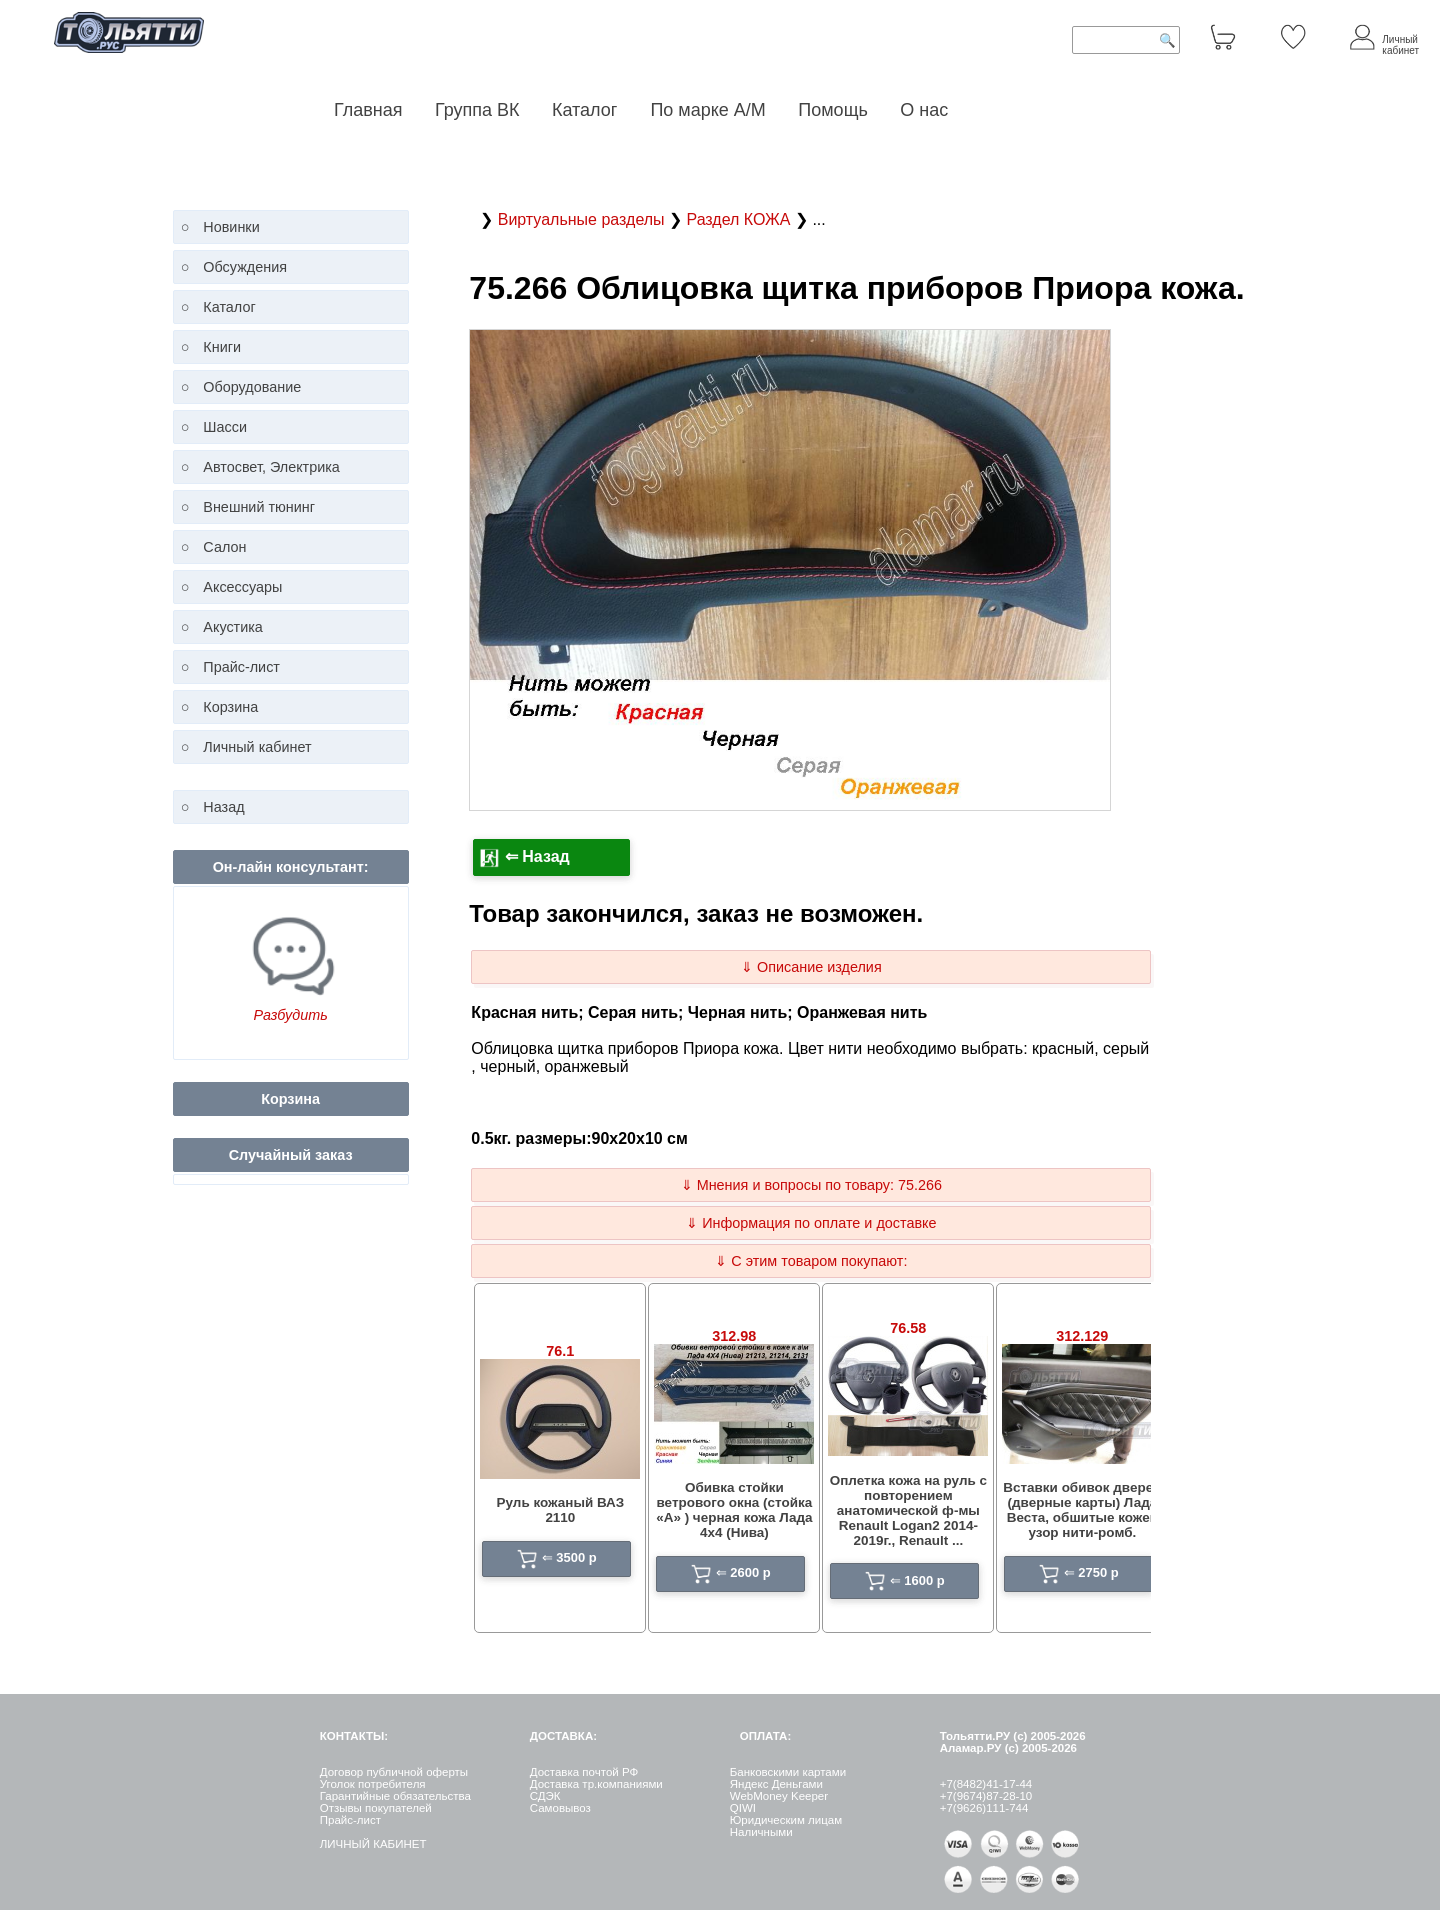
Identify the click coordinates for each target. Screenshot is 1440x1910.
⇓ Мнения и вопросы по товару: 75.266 (811, 1185)
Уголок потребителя (373, 1784)
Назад (223, 807)
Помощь (833, 110)
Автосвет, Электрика (271, 467)
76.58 (908, 1328)
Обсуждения (245, 267)
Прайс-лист (241, 667)
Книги (222, 347)
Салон (224, 547)
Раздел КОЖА (740, 219)
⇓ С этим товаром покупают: (811, 1261)
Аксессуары (242, 587)
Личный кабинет (257, 747)
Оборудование (252, 387)
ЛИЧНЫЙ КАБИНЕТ (373, 1844)
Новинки (231, 227)
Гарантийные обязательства (395, 1796)
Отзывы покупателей (376, 1808)
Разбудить (290, 1015)
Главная (368, 110)
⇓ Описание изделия (811, 967)
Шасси (225, 427)
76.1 (560, 1351)
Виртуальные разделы (583, 219)
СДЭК (545, 1796)
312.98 (734, 1336)
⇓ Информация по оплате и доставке (811, 1223)
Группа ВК (477, 110)
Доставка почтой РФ (584, 1772)
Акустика (233, 627)
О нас (924, 110)
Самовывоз (560, 1808)
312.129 (1082, 1336)
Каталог (587, 110)
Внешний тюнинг (259, 507)
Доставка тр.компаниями (596, 1784)
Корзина (230, 707)
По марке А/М (707, 110)
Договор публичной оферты (394, 1772)
